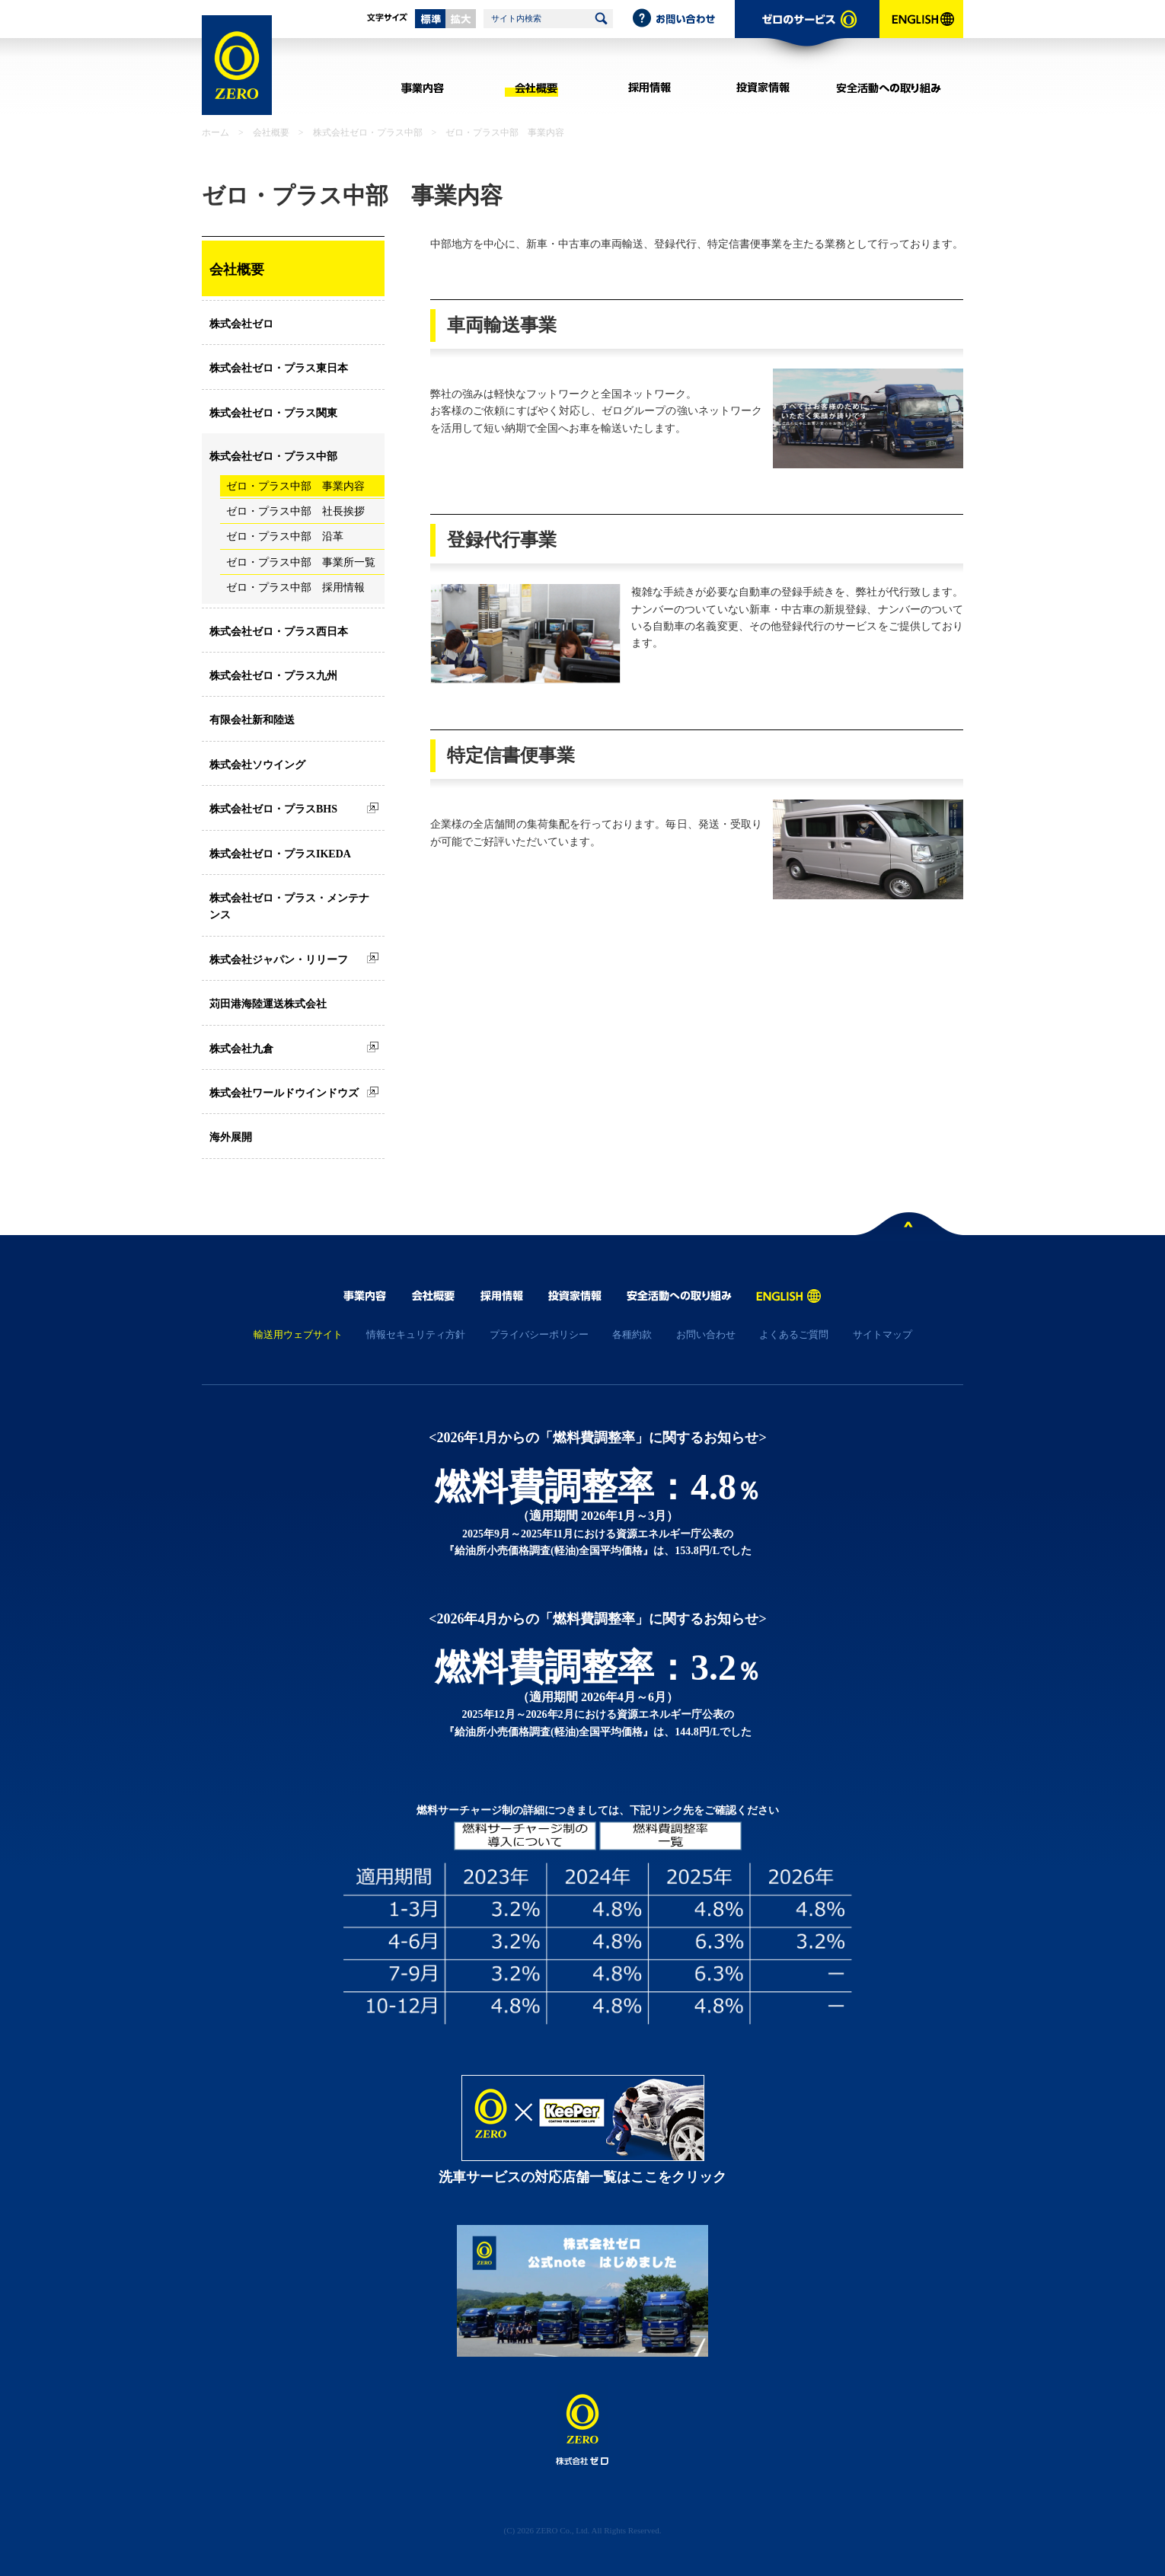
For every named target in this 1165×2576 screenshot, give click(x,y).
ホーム (215, 132)
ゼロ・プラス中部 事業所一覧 (300, 562)
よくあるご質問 (793, 1334)
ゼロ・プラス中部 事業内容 (295, 486)
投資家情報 (762, 87)
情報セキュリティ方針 (415, 1334)
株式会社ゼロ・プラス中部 (368, 132)
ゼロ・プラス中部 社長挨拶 (295, 511)
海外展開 (230, 1137)
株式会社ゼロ (241, 324)
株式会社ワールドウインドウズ (284, 1093)
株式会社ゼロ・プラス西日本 (278, 631)
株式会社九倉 (241, 1049)
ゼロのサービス (807, 35)
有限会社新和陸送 (252, 720)
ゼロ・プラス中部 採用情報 (295, 587)
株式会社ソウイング (257, 765)
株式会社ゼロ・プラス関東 (273, 413)
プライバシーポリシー (539, 1334)
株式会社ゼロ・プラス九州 (273, 676)
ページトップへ (909, 1226)
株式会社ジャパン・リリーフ (278, 960)
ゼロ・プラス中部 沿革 (284, 536)
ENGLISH (921, 35)
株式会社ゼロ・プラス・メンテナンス (289, 906)
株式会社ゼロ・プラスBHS (273, 809)
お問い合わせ (683, 19)
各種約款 (632, 1334)
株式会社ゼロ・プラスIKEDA (280, 854)
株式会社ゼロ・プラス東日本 (278, 368)
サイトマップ (882, 1334)
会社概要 (535, 87)
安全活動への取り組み (889, 87)
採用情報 (649, 87)
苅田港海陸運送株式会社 (268, 1004)
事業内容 (422, 87)
